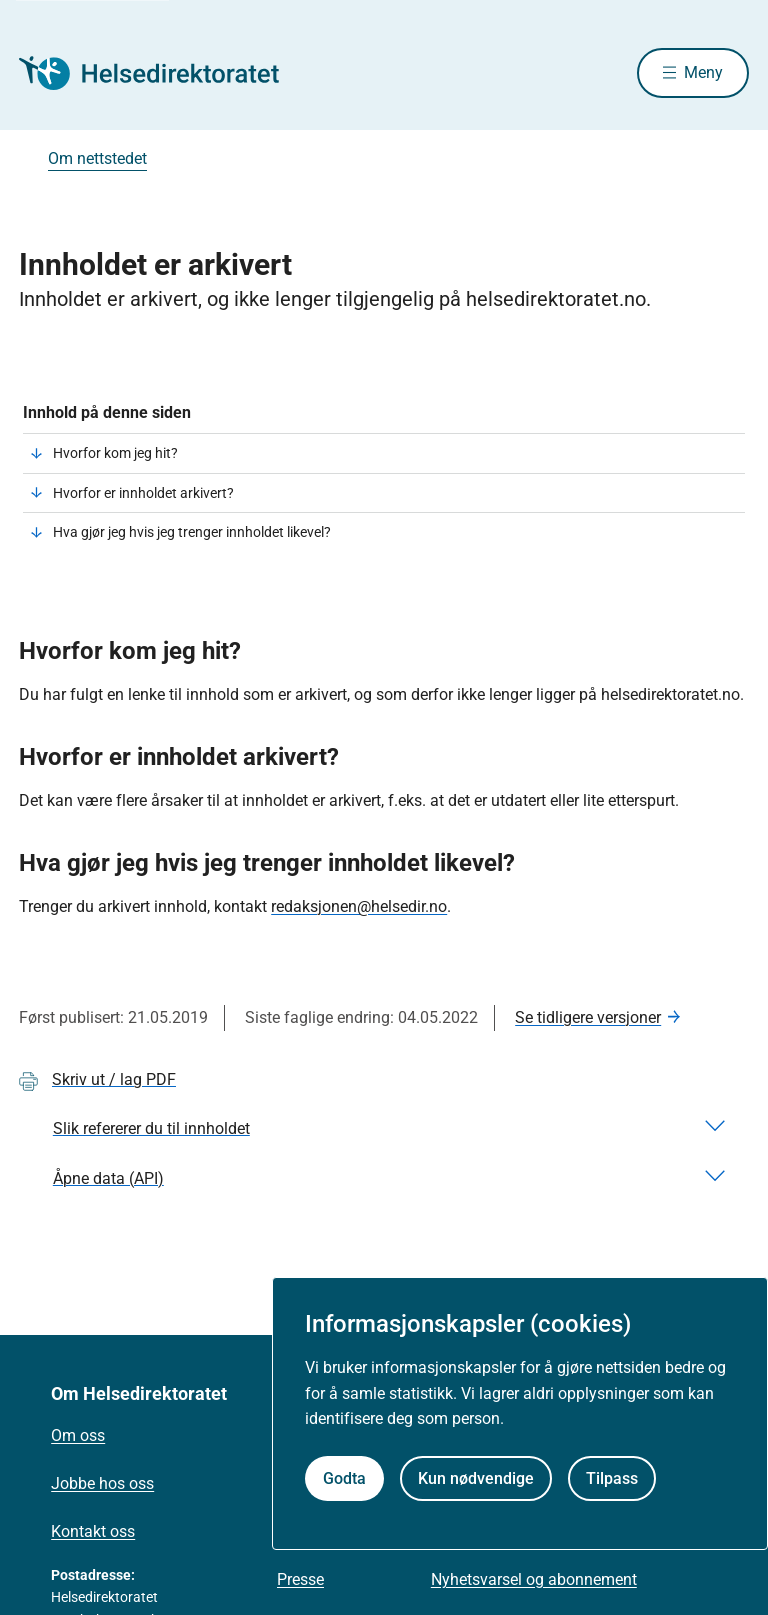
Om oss (78, 1435)
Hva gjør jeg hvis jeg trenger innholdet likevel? (192, 532)
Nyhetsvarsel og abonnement (534, 1579)
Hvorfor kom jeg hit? (115, 453)
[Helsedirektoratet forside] (163, 73)
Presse (300, 1579)
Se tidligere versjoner (588, 1017)
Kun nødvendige (476, 1478)
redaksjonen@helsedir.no (359, 906)
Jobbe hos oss (102, 1483)
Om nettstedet (97, 158)
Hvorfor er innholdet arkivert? (143, 493)
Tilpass (612, 1478)
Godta (344, 1478)
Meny (703, 72)
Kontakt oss (93, 1531)
